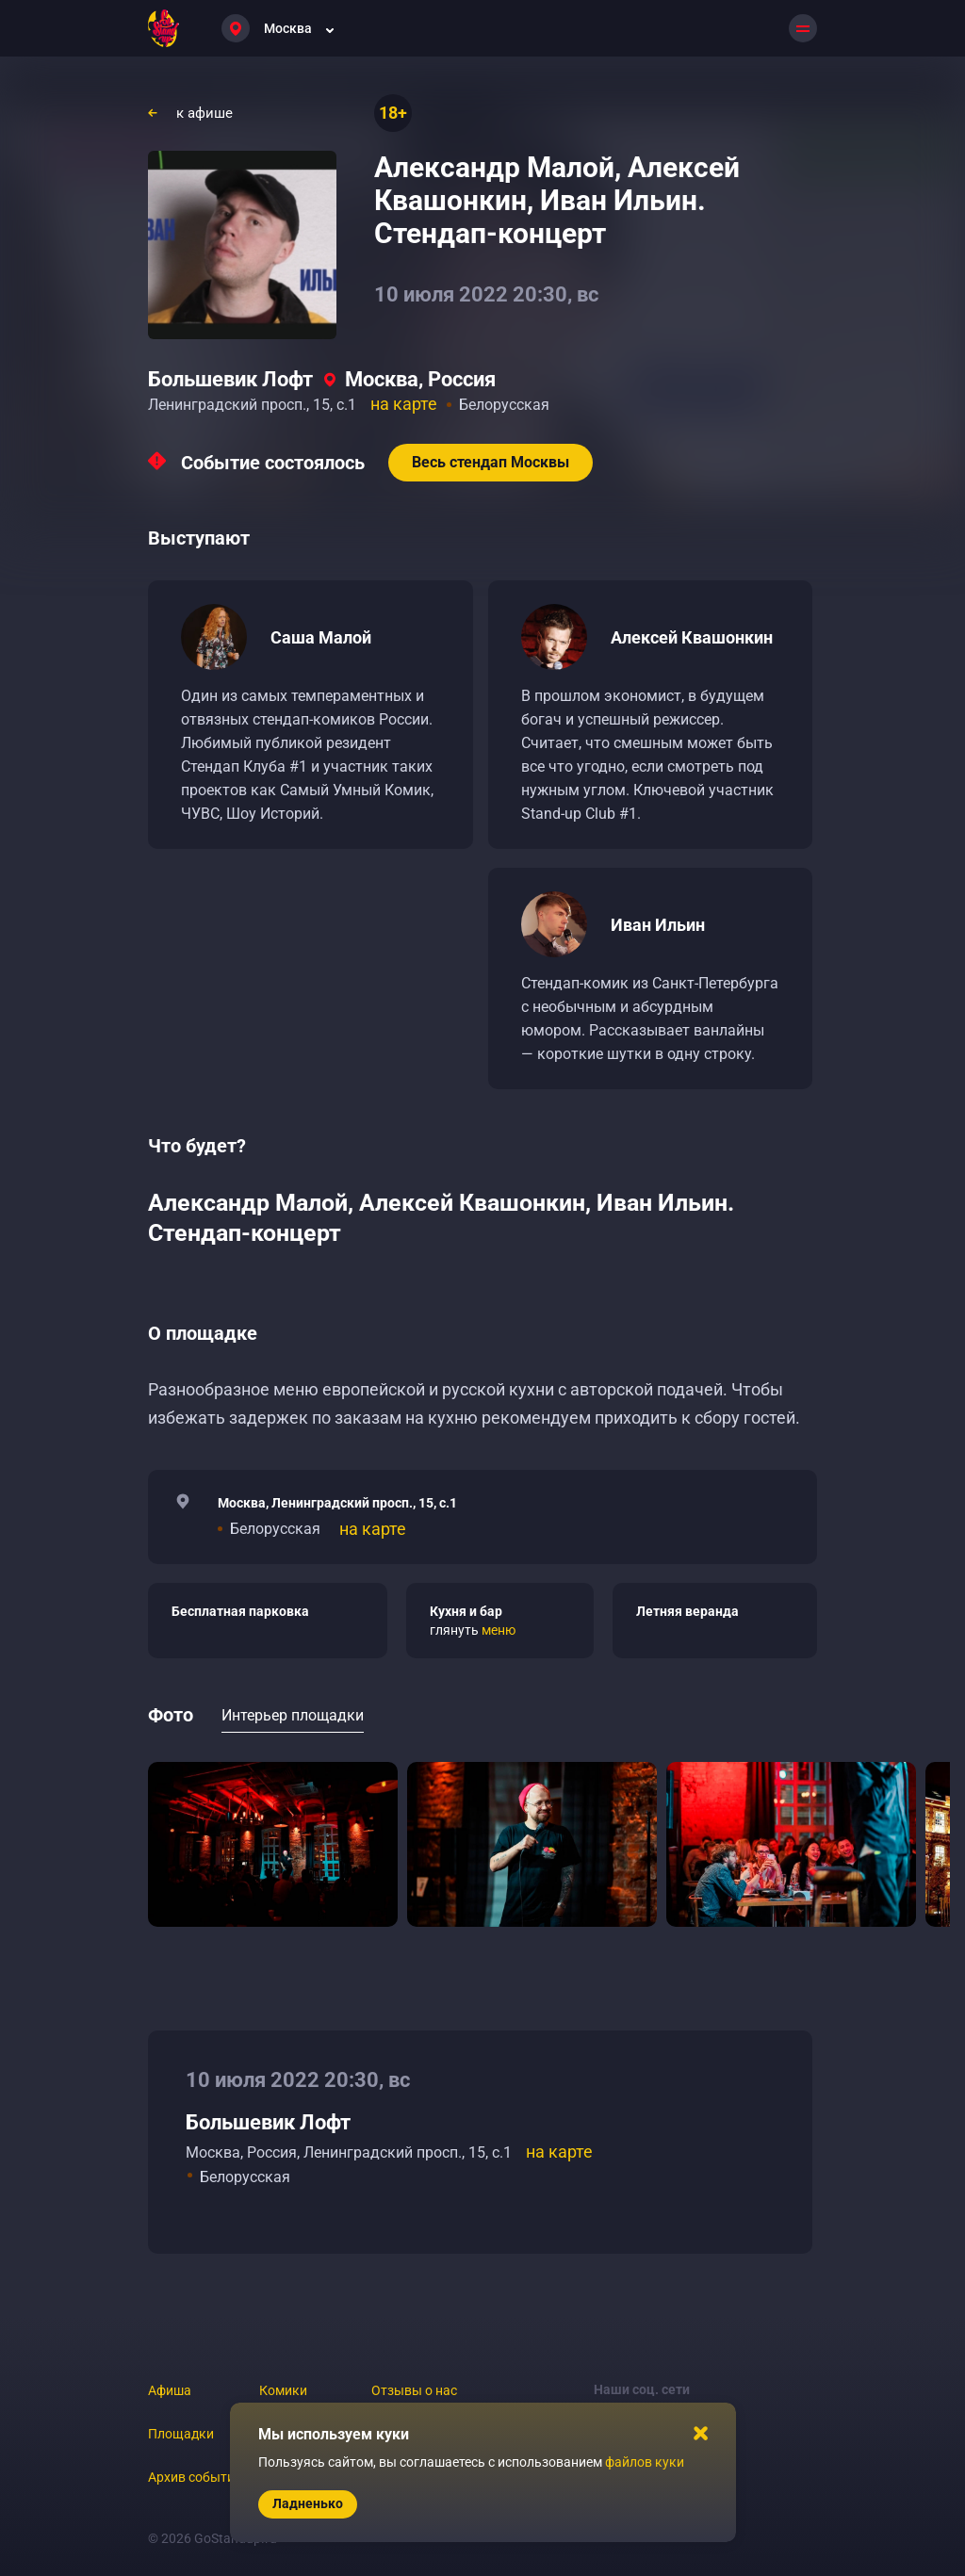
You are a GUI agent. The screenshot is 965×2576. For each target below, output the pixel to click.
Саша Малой (320, 637)
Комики (283, 2390)
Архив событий (195, 2477)
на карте (403, 404)
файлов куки (644, 2462)
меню (498, 1630)
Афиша (169, 2390)
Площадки (181, 2433)
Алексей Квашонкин (692, 637)
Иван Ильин (658, 925)
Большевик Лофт (230, 379)
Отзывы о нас (414, 2390)
